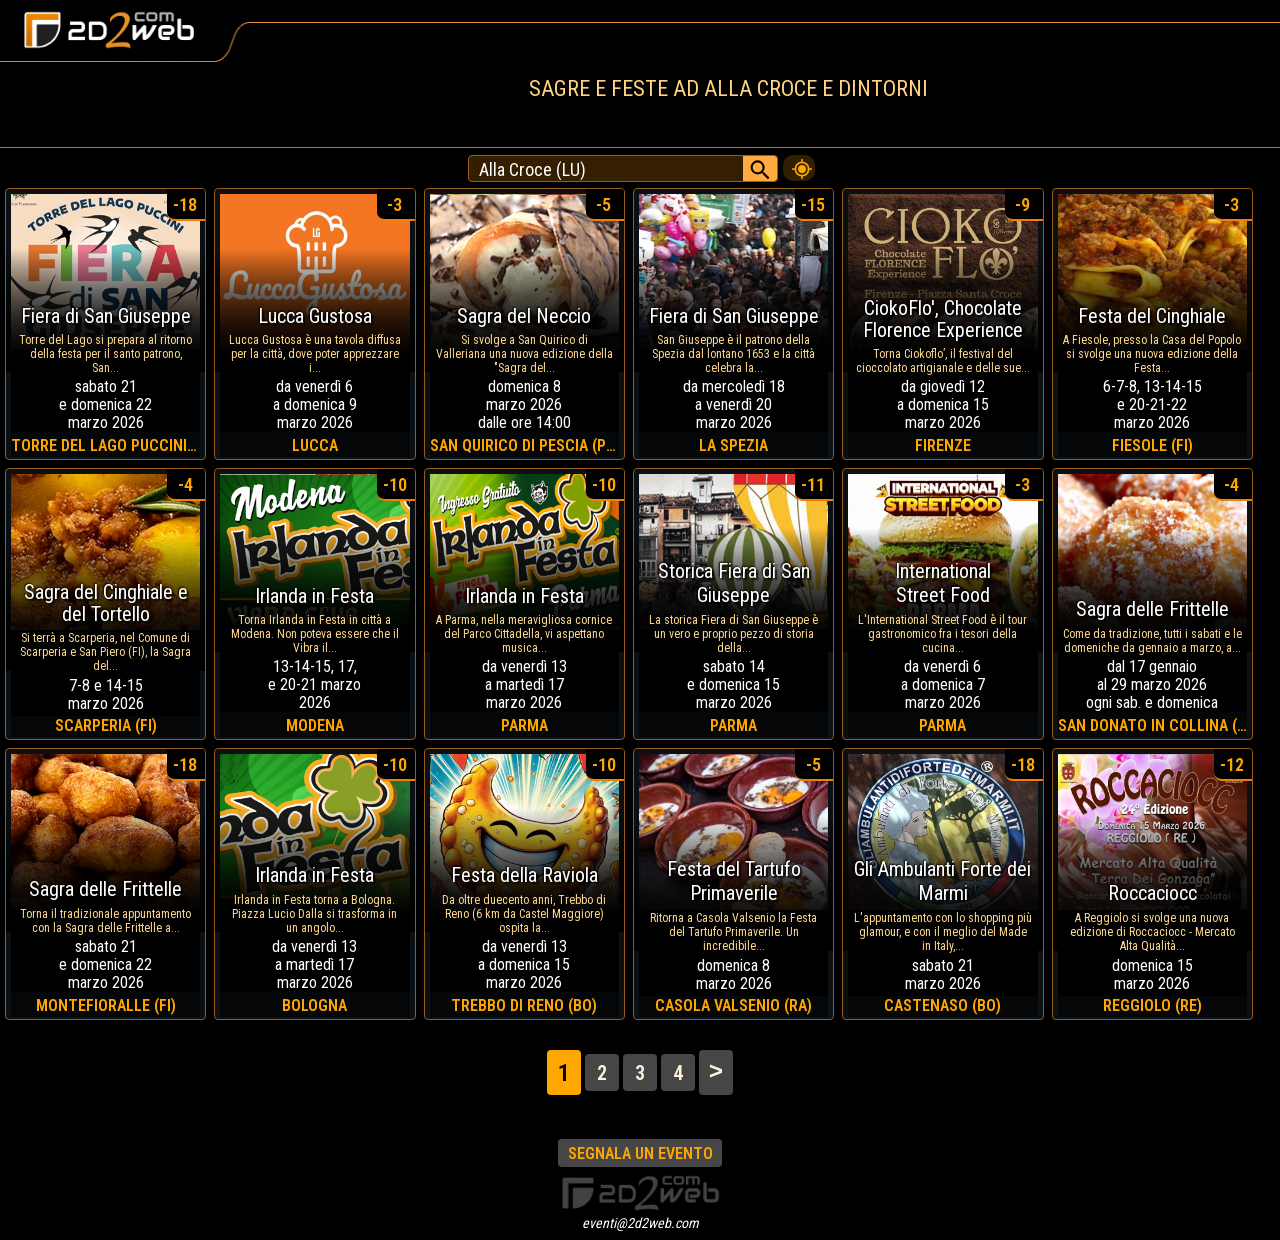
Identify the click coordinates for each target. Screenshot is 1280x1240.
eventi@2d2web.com (640, 1223)
